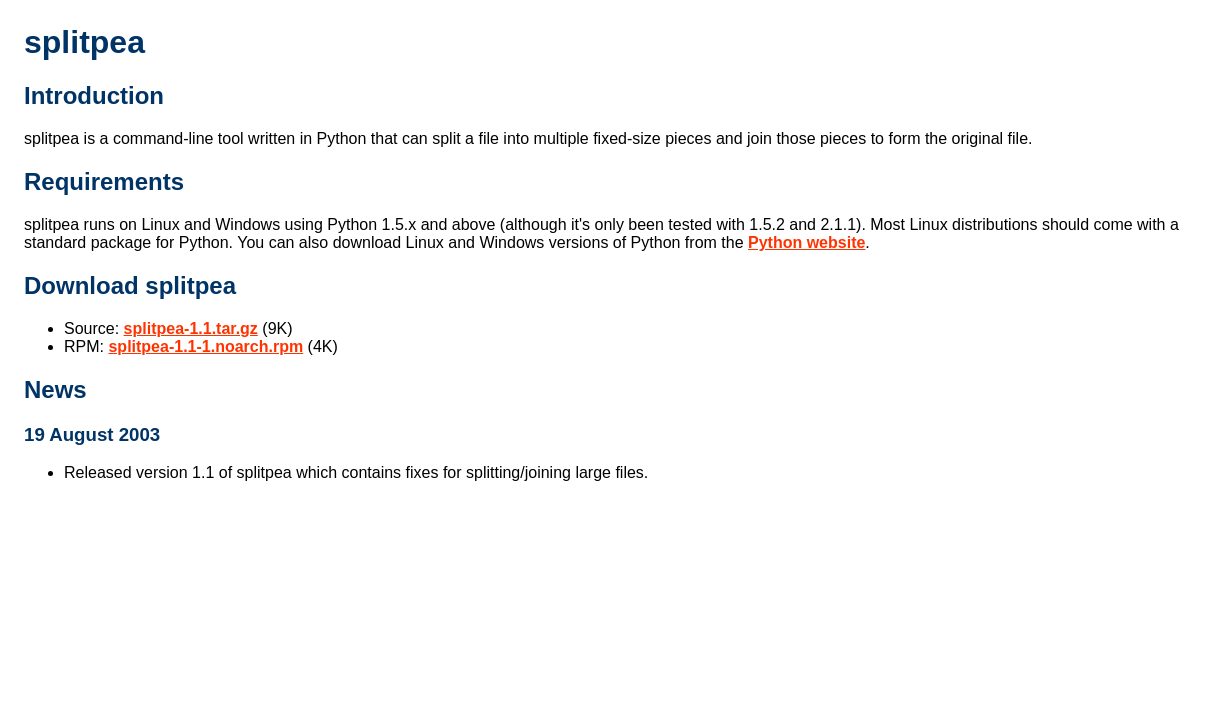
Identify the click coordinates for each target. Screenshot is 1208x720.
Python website (806, 242)
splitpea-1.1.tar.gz (191, 328)
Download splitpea (130, 285)
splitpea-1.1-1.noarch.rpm (205, 346)
